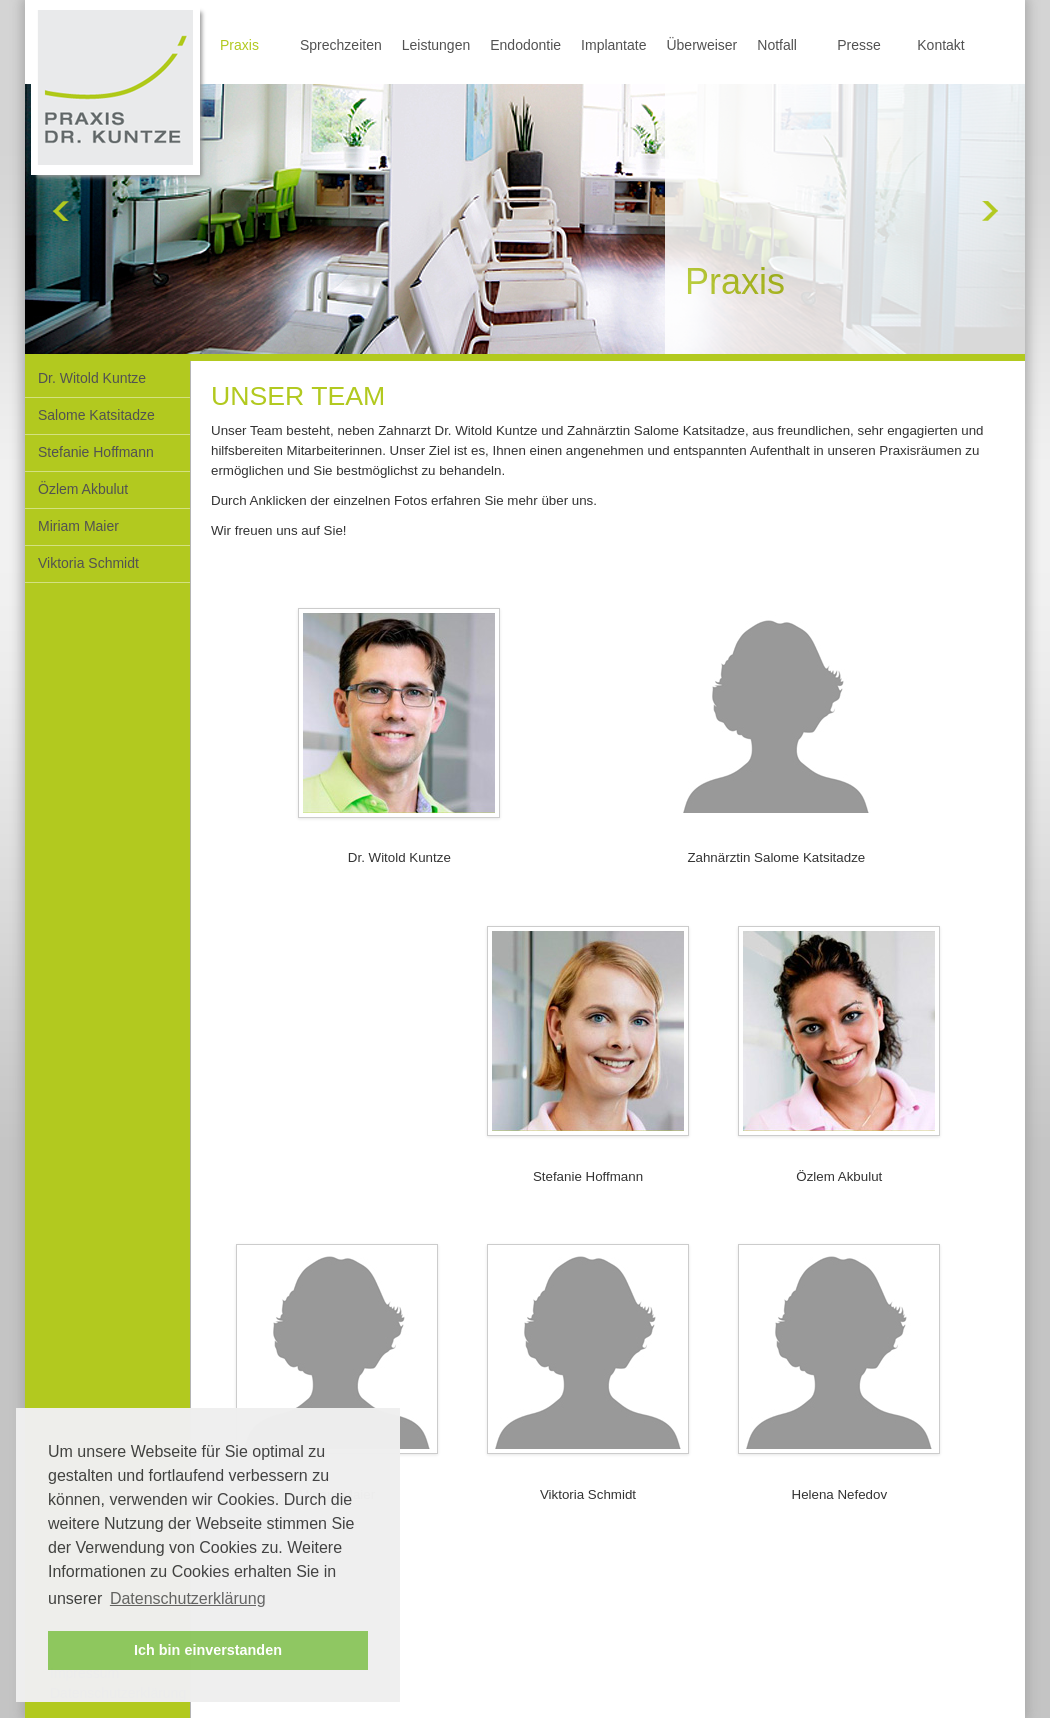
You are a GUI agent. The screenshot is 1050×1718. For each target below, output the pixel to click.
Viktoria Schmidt (88, 563)
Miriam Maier (78, 526)
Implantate (613, 45)
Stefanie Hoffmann (96, 452)
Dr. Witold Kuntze (92, 378)
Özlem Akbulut (83, 489)
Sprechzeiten (341, 45)
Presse (859, 45)
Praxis (239, 45)
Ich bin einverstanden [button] (208, 1650)
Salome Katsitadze (96, 415)
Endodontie (525, 45)
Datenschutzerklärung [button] (188, 1598)
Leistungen (436, 45)
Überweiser (701, 45)
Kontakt (940, 45)
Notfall (777, 45)
